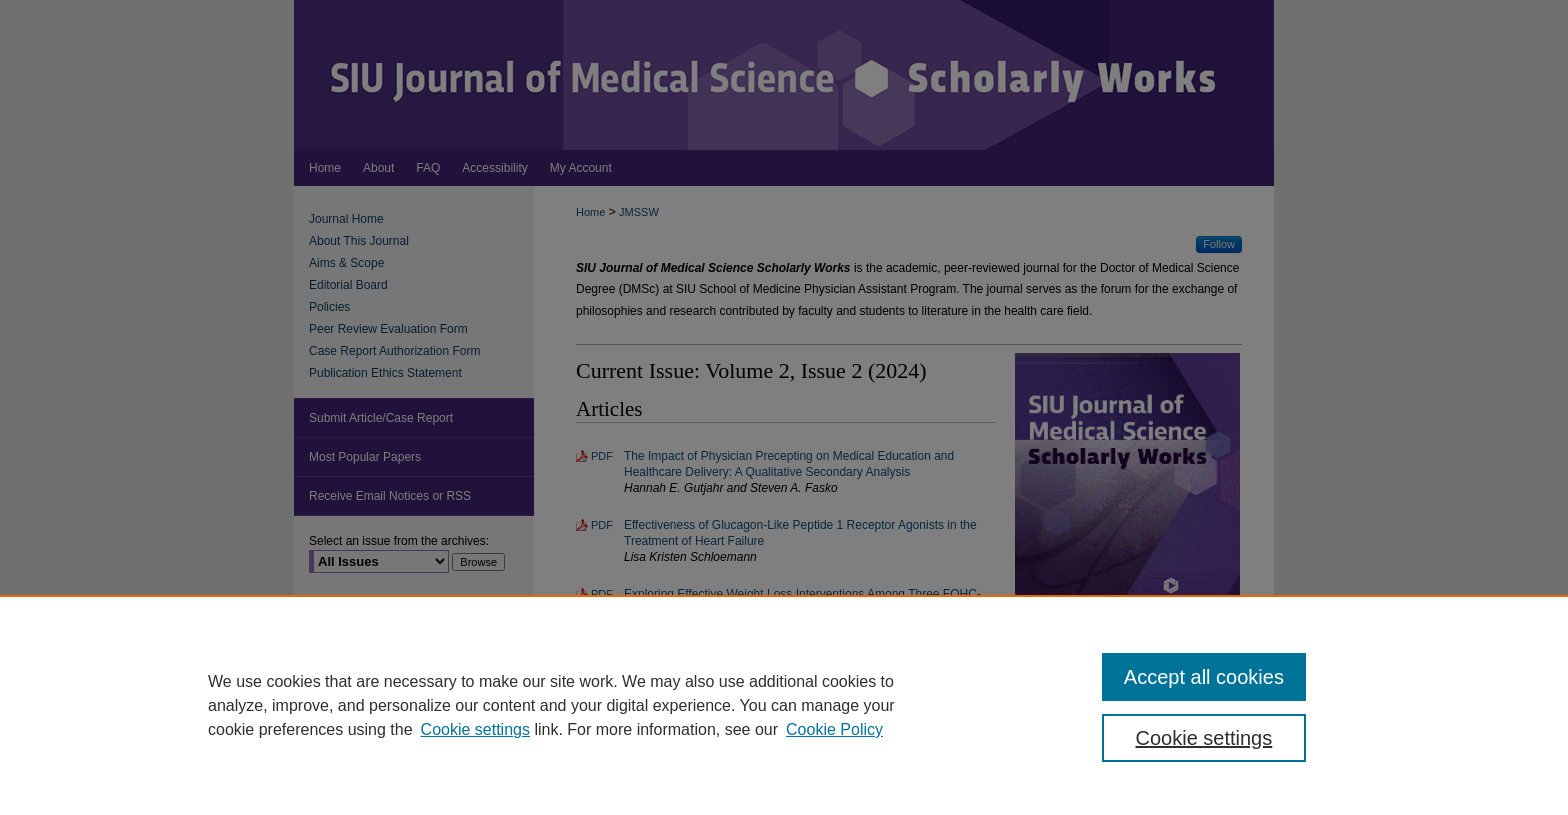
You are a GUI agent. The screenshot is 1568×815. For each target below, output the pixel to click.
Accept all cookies (1204, 677)
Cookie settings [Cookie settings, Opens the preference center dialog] (1204, 738)
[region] (784, 705)
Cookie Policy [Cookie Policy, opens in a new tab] (834, 729)
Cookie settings (475, 729)
